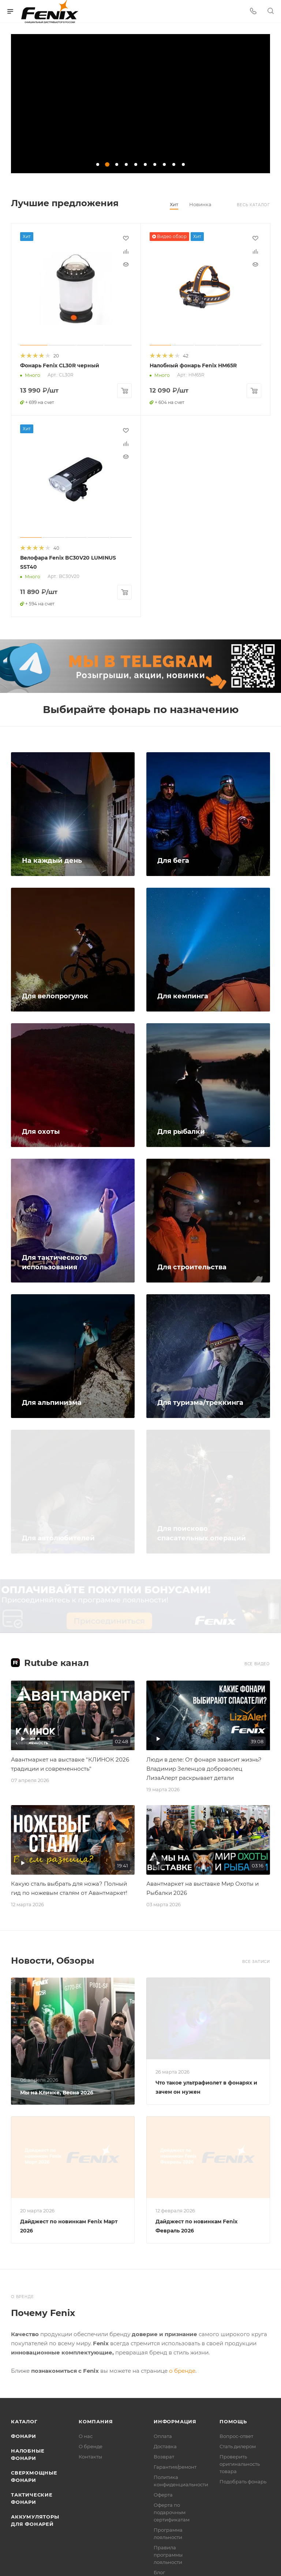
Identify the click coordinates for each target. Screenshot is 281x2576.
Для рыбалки (181, 1130)
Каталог (24, 2420)
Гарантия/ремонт (175, 2465)
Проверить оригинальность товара (240, 2462)
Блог (159, 2571)
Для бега (173, 859)
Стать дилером (238, 2445)
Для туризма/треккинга (200, 1401)
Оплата (163, 2435)
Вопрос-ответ (236, 2435)
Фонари (23, 2435)
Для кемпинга (182, 995)
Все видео (257, 1662)
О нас (86, 2435)
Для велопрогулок (55, 995)
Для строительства (191, 1266)
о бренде (182, 2369)
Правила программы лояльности (168, 2553)
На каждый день (52, 859)
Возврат (164, 2455)
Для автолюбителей (58, 1537)
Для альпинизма (52, 1401)
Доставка (165, 2445)
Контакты (90, 2455)
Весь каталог (253, 205)
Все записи (256, 1960)
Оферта (163, 2493)
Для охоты (41, 1130)
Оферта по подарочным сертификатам (172, 2511)
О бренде (90, 2445)
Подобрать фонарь (243, 2480)
